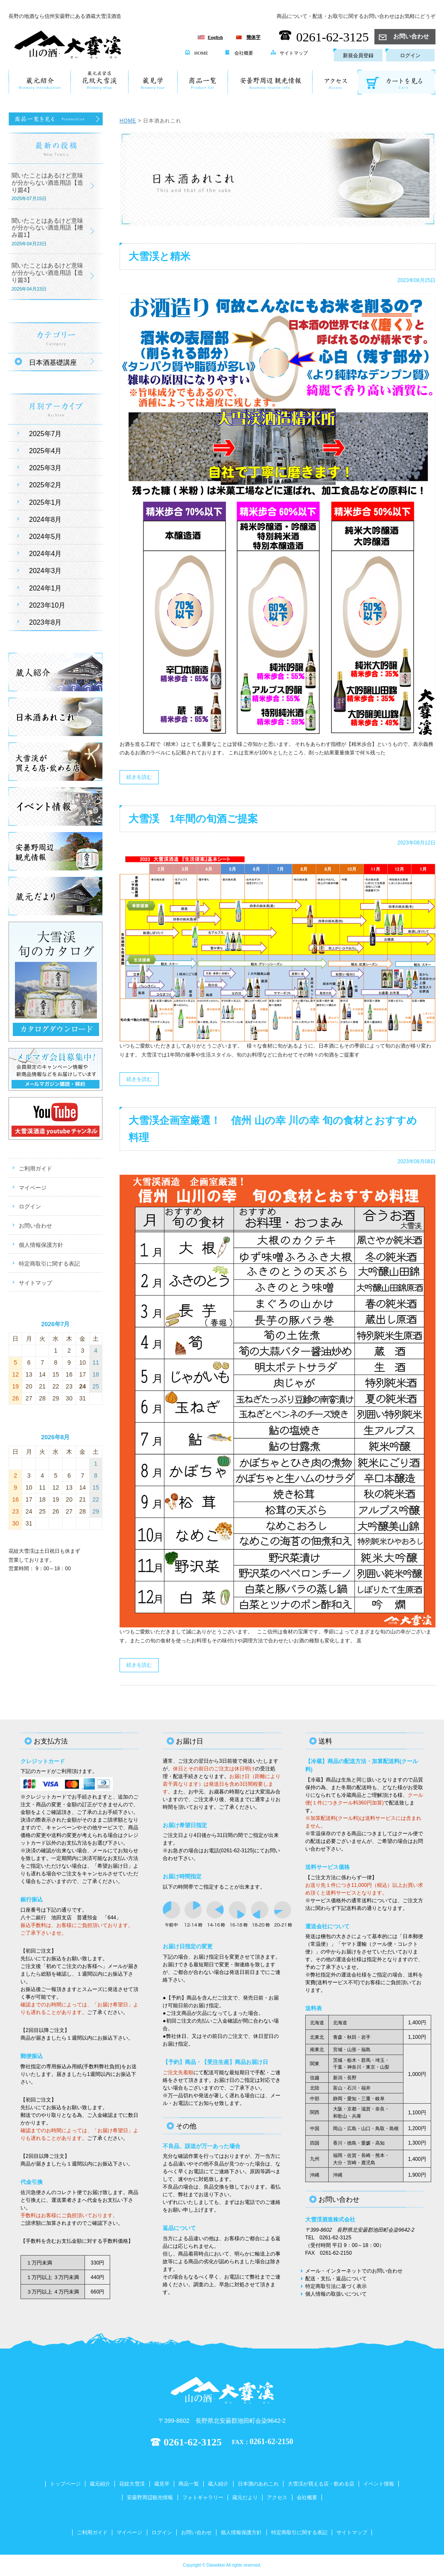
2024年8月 (45, 519)
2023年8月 (45, 622)
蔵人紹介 (218, 2484)
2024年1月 (45, 588)
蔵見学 (161, 2484)
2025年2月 (45, 485)
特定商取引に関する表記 (49, 1263)
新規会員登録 (358, 55)
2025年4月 (45, 450)
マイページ (33, 1188)
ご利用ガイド (35, 1168)
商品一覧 (188, 2484)
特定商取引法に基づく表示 (336, 2286)
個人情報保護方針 (41, 1245)
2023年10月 (47, 605)
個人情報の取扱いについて (336, 2294)
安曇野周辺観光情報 (150, 2497)
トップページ (65, 2484)
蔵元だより (245, 2497)
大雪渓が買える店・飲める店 (321, 2484)
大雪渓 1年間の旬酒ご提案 (193, 818)
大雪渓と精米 (159, 256)
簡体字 (253, 37)
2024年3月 (45, 570)
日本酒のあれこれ (258, 2484)
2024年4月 (45, 553)
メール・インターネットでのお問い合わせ (354, 2271)
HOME (196, 52)
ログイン (410, 55)
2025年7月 (45, 433)
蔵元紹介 (100, 2484)
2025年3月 (45, 468)
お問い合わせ (404, 36)
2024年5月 (45, 536)
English (215, 37)
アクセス (277, 2497)
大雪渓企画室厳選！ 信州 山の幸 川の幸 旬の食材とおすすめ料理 (273, 1129)
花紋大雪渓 (132, 2484)
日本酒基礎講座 (53, 362)
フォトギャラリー (202, 2497)
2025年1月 (45, 502)
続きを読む (139, 777)
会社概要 (239, 52)
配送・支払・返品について (336, 2279)
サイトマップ (289, 52)
